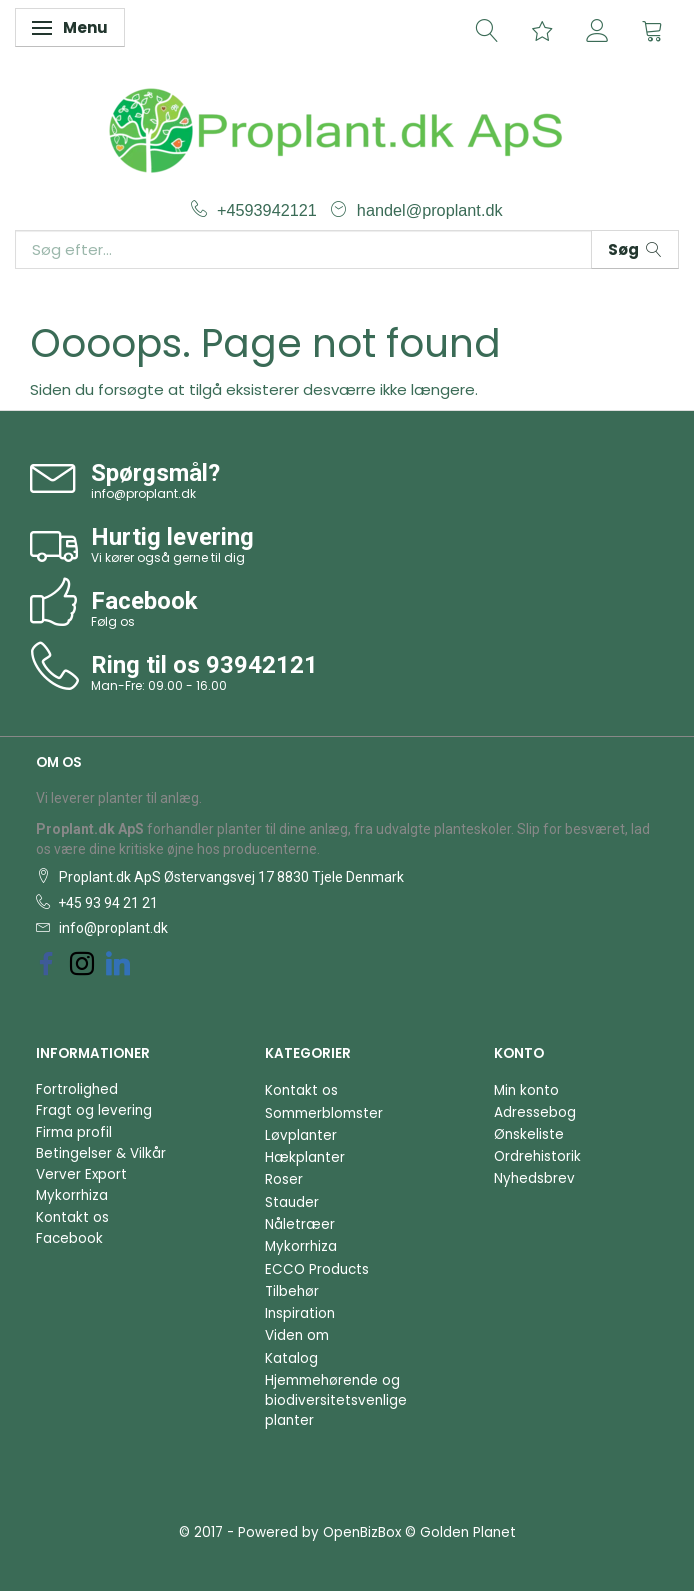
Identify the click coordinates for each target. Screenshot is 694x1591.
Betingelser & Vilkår (101, 1153)
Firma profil (74, 1132)
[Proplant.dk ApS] (347, 128)
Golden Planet (468, 1532)
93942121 (262, 665)
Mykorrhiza (72, 1195)
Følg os (113, 621)
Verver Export (81, 1174)
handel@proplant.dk (430, 210)
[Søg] (635, 249)
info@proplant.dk (143, 493)
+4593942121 (269, 210)
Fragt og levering (94, 1110)
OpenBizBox (362, 1532)
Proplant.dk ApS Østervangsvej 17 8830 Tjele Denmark (230, 877)
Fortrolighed (77, 1089)
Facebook (69, 1238)
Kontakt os (72, 1217)
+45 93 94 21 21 (106, 903)
